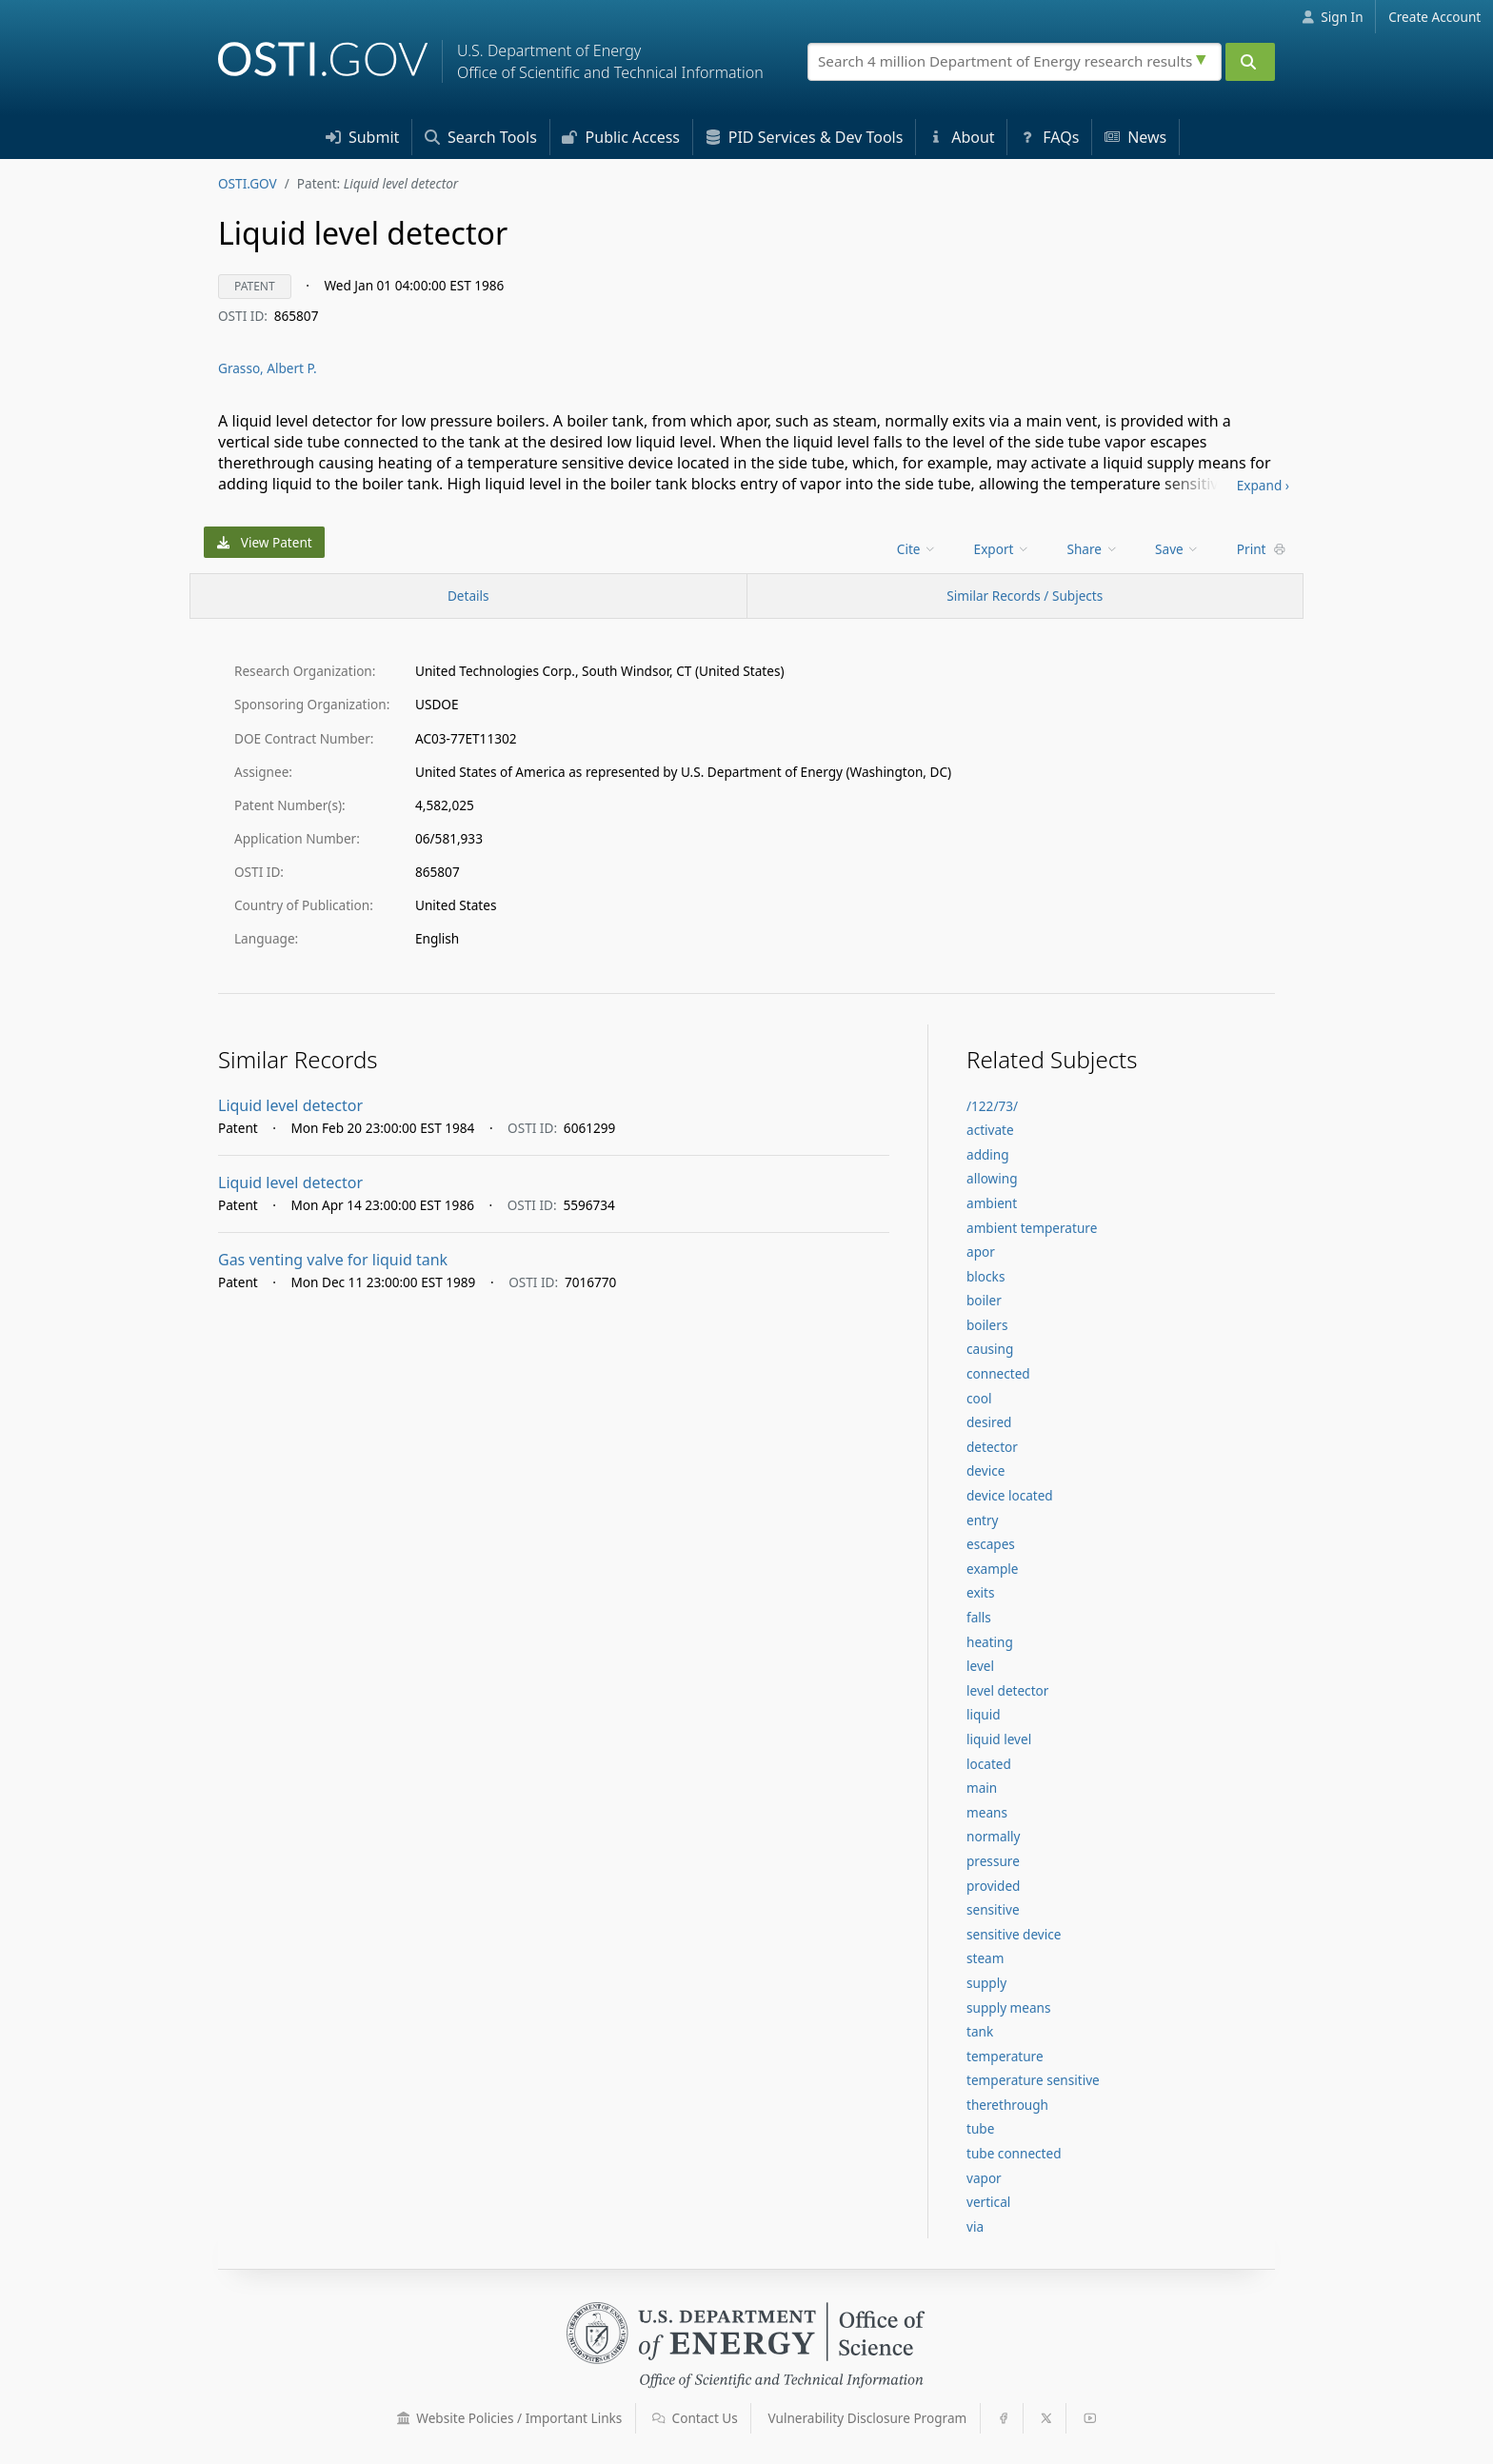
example (992, 1569)
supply (986, 1983)
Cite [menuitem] (917, 549)
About (961, 137)
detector (992, 1447)
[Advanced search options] (1203, 57)
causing (989, 1349)
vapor (984, 2178)
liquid (983, 1714)
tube (980, 2128)
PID (805, 137)
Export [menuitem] (1002, 549)
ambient (991, 1203)
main (981, 1787)
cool (978, 1398)
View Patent (264, 542)
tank (979, 2031)
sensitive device (1013, 1934)
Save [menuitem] (1177, 549)
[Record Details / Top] (468, 596)
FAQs (1049, 137)
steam (985, 1958)
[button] (403, 2418)
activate (990, 1130)
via (975, 2226)
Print (1261, 549)
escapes (990, 1544)
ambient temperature (1031, 1228)
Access (621, 137)
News (1135, 137)
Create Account (1434, 17)
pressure (993, 1861)
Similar (1024, 595)
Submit (363, 137)
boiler (984, 1300)
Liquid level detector (290, 1105)
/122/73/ (992, 1106)
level (980, 1666)
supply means (1008, 2007)
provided (993, 1886)
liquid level (998, 1739)
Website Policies (510, 2418)
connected (998, 1373)
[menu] (918, 549)
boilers (986, 1325)
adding (987, 1154)
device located (1009, 1495)
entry (982, 1520)
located (988, 1764)
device (985, 1470)
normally (993, 1836)
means (986, 1812)
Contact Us (695, 2418)
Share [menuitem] (1093, 549)
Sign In (1333, 17)
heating (989, 1642)
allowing (992, 1178)
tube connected (1014, 2153)
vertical (988, 2202)
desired (988, 1422)
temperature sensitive (1033, 2080)
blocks (985, 1276)
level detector (1007, 1690)
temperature (1005, 2056)
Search (481, 137)
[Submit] (1250, 62)
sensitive (993, 1909)
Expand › (1263, 485)
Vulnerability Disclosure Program (867, 2418)
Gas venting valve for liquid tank (333, 1259)
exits (980, 1592)
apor (980, 1251)
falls (978, 1617)
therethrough (1007, 2105)
